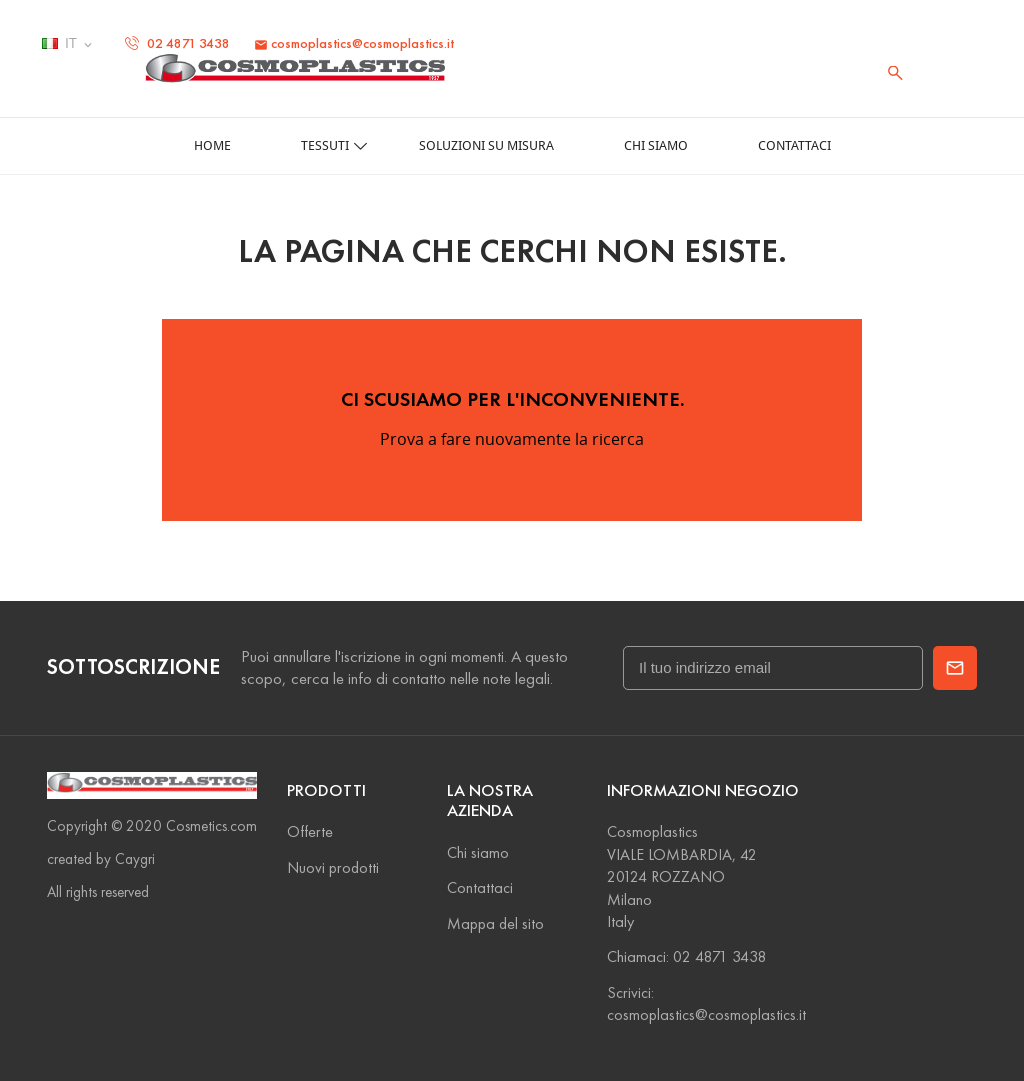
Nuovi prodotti (333, 867)
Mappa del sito (495, 923)
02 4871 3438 (177, 43)
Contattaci (480, 887)
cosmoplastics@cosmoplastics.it (354, 43)
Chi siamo (478, 852)
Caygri (135, 859)
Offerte (310, 831)
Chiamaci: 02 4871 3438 (687, 956)
